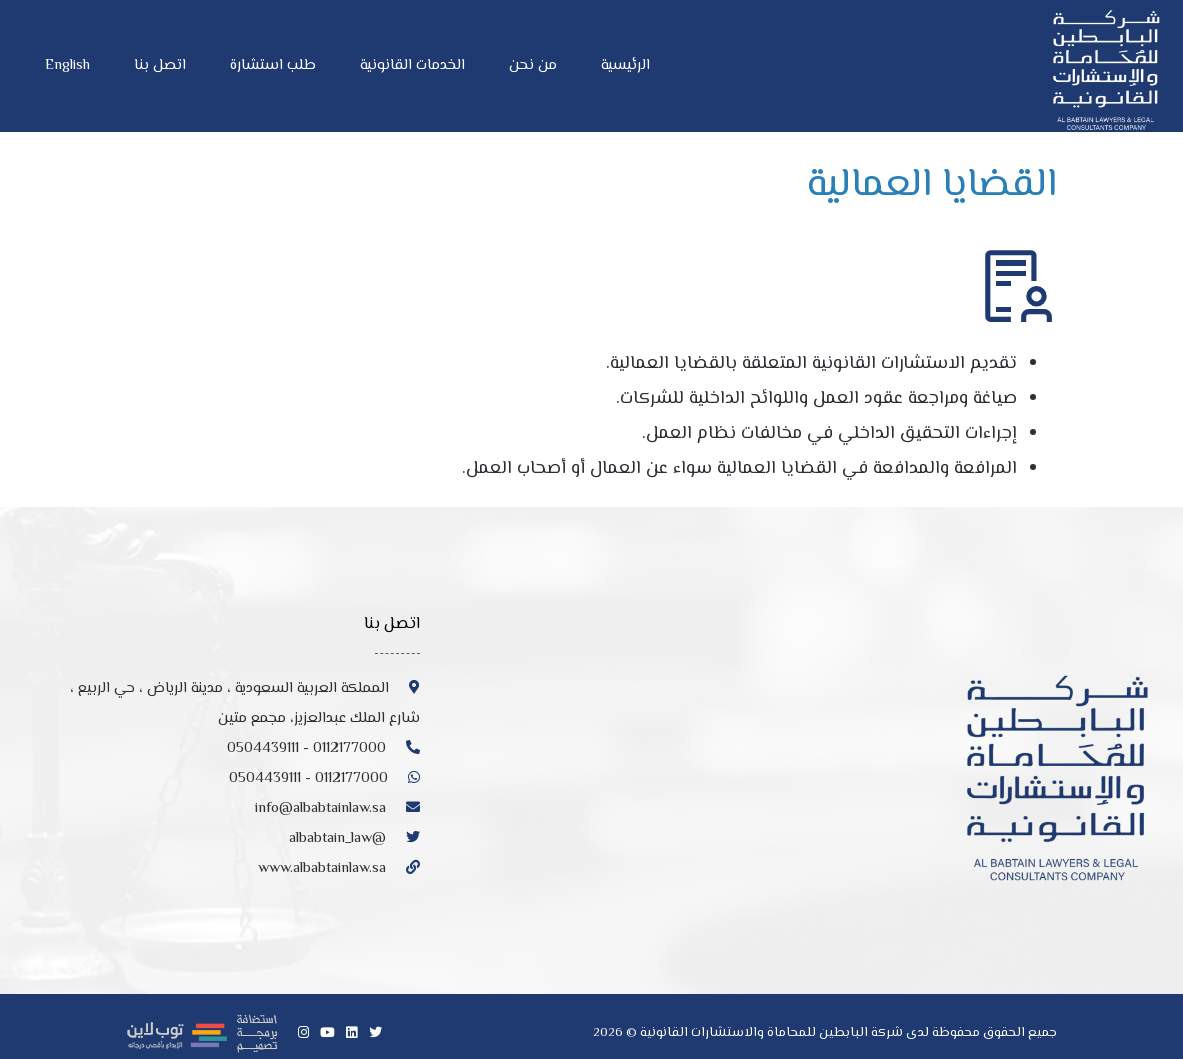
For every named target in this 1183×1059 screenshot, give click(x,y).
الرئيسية (625, 66)
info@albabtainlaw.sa (337, 808)
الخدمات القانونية (412, 66)
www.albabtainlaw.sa (339, 868)
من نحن (533, 66)
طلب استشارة (273, 66)
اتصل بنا (160, 66)
